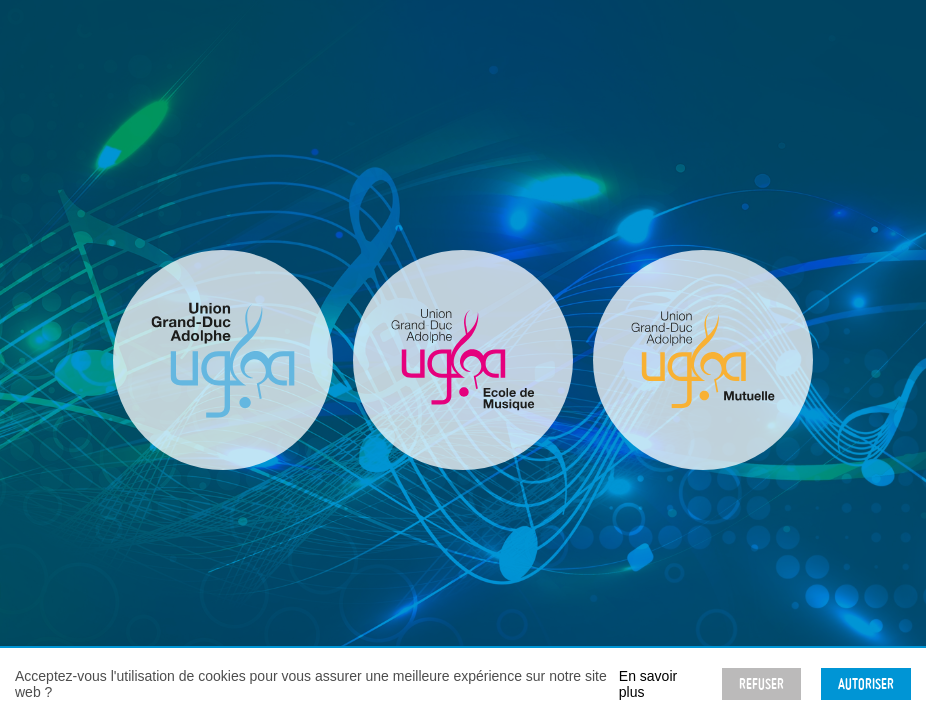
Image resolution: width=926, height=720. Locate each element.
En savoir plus (648, 684)
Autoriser (866, 684)
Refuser (761, 684)
